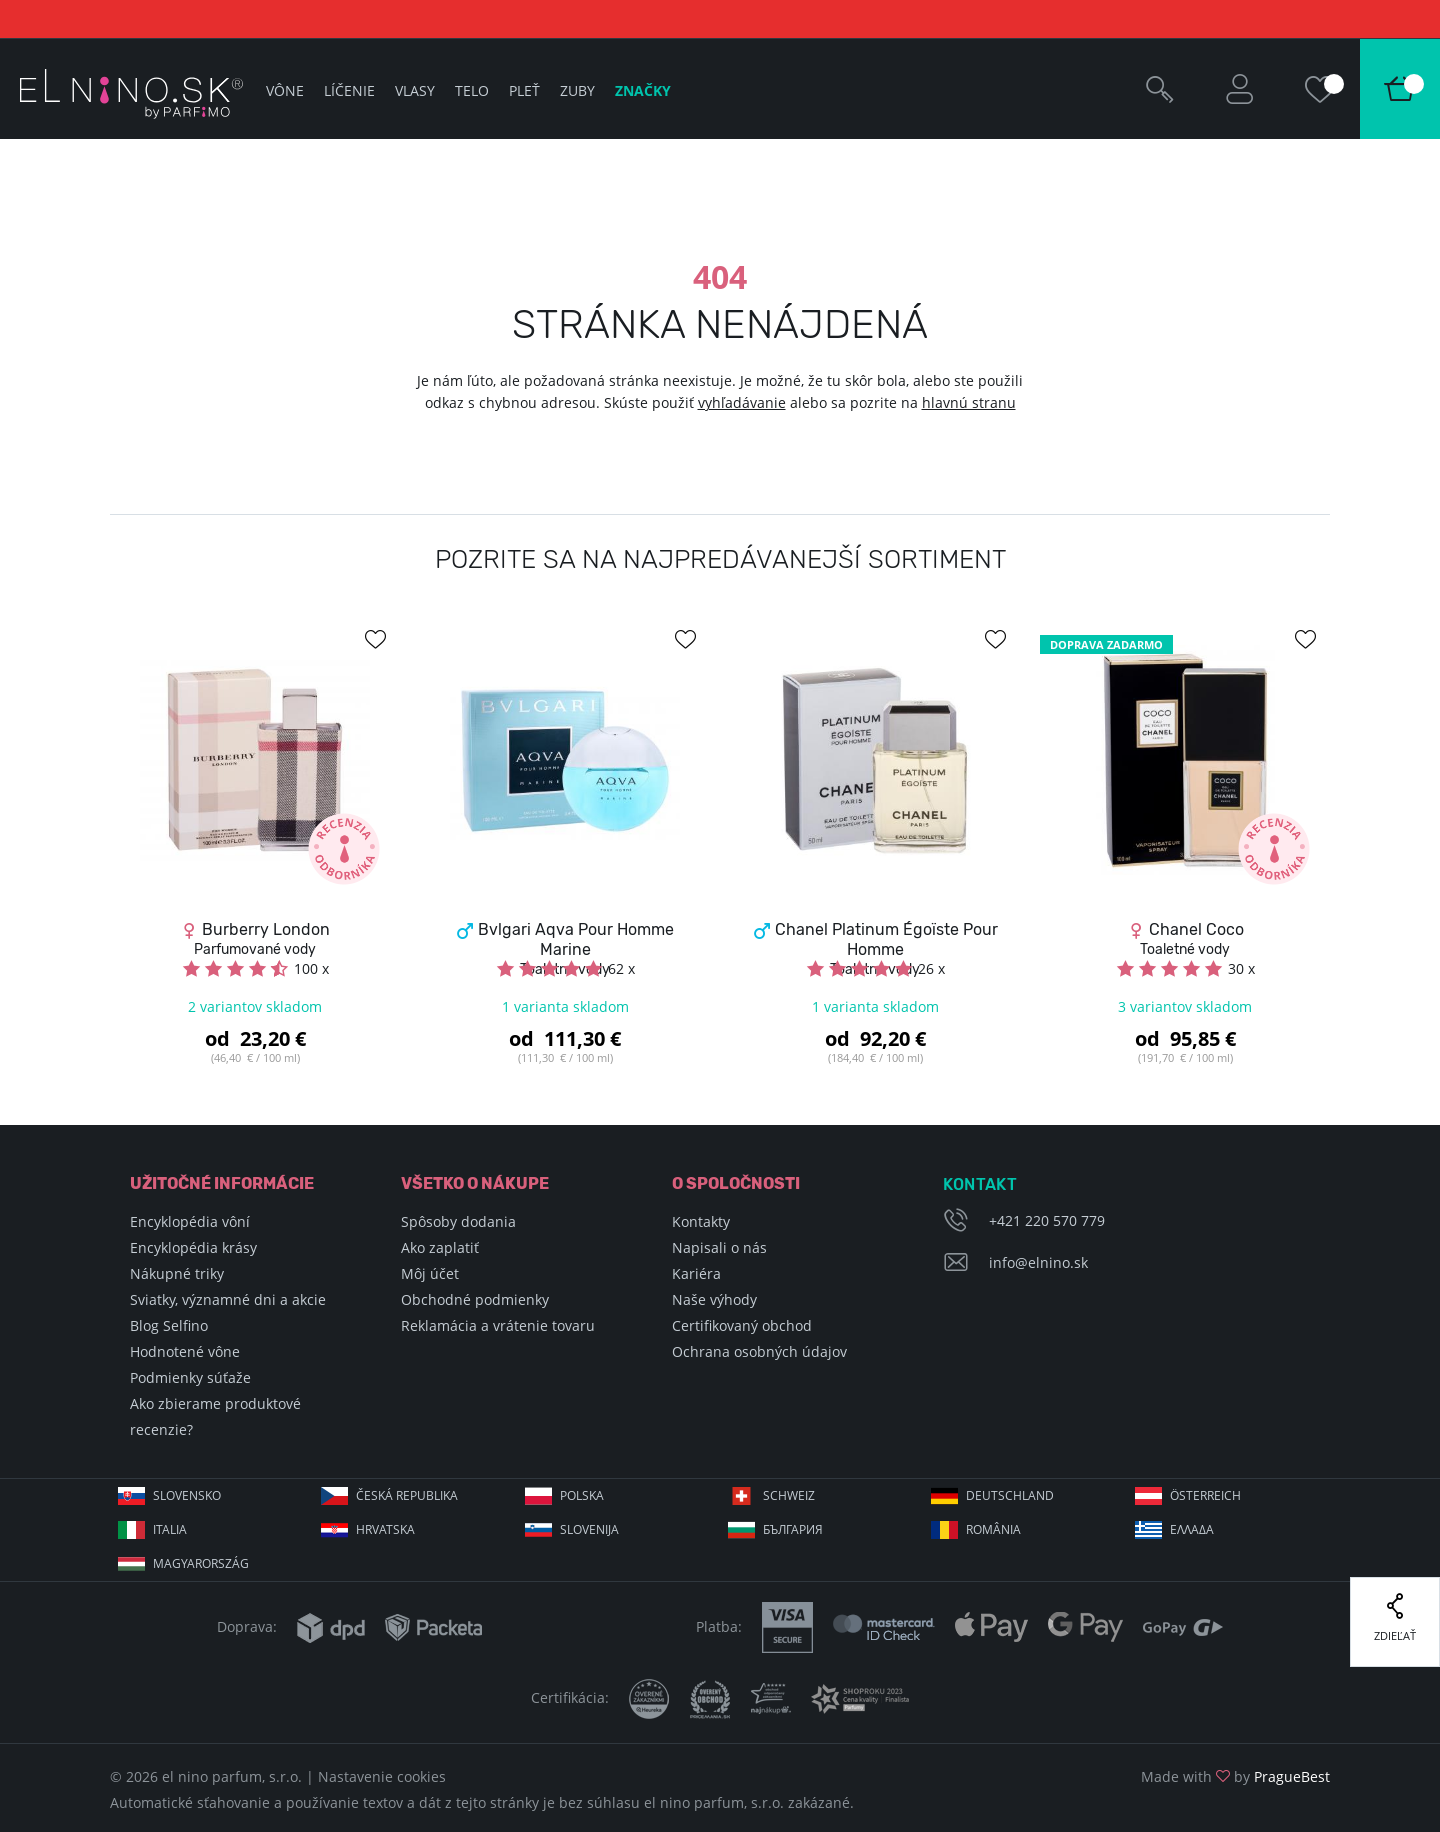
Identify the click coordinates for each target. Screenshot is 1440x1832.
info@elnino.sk (1038, 1262)
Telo (472, 90)
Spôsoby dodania (458, 1221)
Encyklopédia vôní (190, 1221)
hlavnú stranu (969, 402)
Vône (285, 90)
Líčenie (349, 90)
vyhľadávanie (742, 402)
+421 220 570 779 (1047, 1220)
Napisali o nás (719, 1247)
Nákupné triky (177, 1273)
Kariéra (696, 1273)
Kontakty (701, 1221)
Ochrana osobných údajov (759, 1351)
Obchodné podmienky (475, 1299)
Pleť (524, 90)
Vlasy (415, 90)
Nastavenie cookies (382, 1776)
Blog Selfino (169, 1325)
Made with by (1235, 1776)
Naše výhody (714, 1299)
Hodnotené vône (185, 1351)
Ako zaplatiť (440, 1247)
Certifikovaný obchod (742, 1325)
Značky (643, 90)
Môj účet (430, 1273)
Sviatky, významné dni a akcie (228, 1299)
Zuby (577, 90)
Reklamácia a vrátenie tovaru (498, 1325)
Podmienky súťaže (190, 1377)
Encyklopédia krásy (193, 1247)
